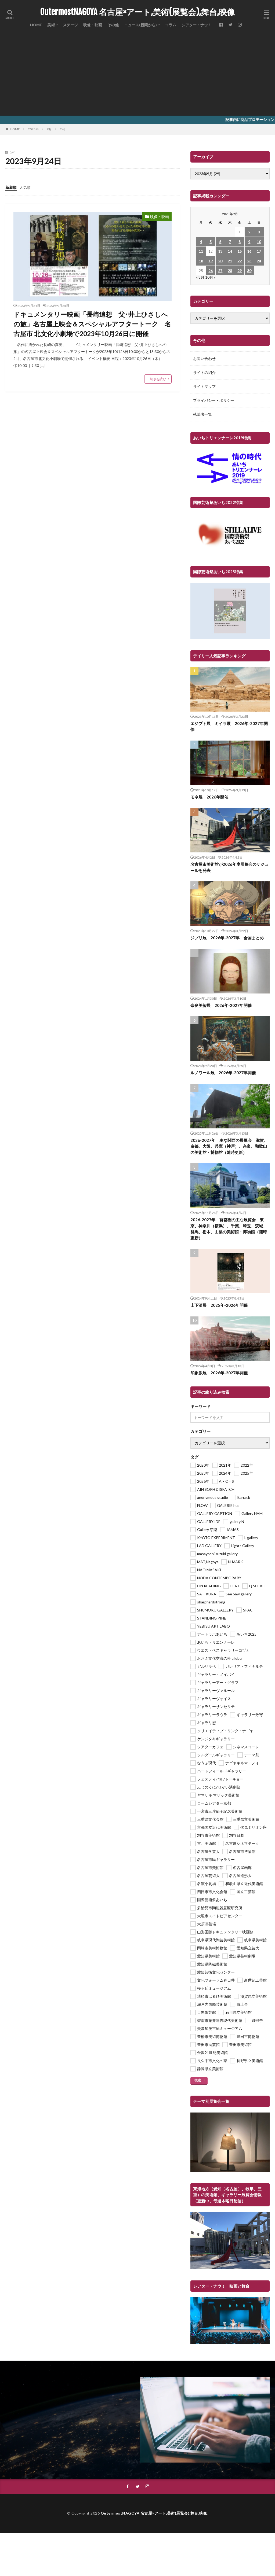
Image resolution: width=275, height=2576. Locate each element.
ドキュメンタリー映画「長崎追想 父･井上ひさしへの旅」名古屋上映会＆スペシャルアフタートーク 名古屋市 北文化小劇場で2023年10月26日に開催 (92, 323)
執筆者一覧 (202, 414)
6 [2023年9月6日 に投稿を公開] (220, 241)
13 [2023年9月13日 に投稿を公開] (220, 251)
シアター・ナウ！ (197, 25)
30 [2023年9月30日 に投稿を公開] (249, 270)
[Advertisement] (137, 75)
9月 (49, 129)
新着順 (11, 187)
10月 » (210, 277)
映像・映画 (92, 25)
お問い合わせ (204, 358)
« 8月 (200, 277)
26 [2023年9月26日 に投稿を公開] (210, 270)
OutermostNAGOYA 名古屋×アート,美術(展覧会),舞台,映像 (137, 12)
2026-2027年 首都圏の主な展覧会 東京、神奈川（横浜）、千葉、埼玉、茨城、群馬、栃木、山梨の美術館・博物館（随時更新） (228, 1228)
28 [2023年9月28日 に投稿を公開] (230, 270)
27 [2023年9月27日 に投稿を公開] (220, 270)
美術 (51, 25)
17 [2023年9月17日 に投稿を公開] (259, 251)
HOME (36, 25)
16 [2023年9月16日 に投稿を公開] (249, 251)
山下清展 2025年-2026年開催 (219, 1305)
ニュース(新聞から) (140, 25)
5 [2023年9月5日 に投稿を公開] (210, 241)
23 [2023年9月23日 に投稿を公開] (249, 261)
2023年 (33, 129)
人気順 (25, 187)
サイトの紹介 (204, 372)
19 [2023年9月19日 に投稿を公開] (210, 261)
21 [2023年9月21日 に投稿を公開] (230, 261)
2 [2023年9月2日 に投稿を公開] (249, 232)
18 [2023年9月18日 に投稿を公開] (201, 261)
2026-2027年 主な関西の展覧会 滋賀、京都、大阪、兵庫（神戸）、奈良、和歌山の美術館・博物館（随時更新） (229, 1146)
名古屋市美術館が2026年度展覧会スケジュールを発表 (229, 867)
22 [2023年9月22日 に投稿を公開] (239, 261)
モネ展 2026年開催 (209, 796)
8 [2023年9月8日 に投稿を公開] (239, 241)
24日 (63, 129)
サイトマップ (204, 386)
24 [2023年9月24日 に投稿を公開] (259, 261)
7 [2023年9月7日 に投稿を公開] (230, 241)
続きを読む (158, 379)
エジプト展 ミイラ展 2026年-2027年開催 (229, 726)
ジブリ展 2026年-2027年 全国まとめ (227, 937)
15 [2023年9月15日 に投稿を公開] (239, 251)
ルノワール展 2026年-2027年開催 (223, 1072)
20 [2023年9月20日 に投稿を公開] (220, 261)
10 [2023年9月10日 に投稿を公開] (259, 241)
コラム (170, 25)
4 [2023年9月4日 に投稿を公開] (201, 241)
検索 (197, 2080)
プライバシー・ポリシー (213, 400)
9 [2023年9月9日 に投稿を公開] (249, 241)
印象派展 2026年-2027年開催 (219, 1372)
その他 (113, 25)
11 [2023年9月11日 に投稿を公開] (201, 251)
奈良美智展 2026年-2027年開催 (221, 1005)
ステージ (70, 25)
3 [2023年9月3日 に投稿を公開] (259, 232)
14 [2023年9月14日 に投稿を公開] (230, 251)
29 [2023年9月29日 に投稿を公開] (239, 270)
